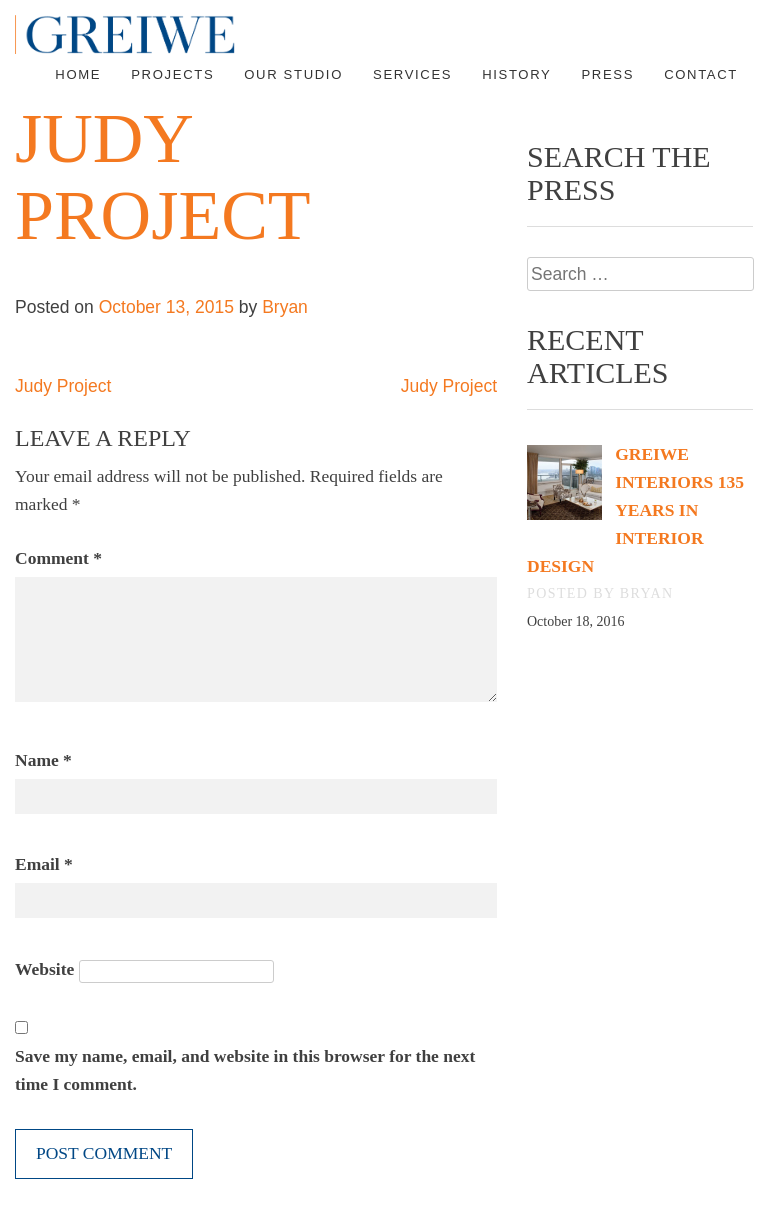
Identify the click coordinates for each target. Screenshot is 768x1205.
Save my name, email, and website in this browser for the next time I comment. (245, 1070)
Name (43, 760)
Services (412, 74)
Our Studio (293, 74)
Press (607, 74)
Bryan (285, 307)
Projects (172, 74)
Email (44, 864)
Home (78, 74)
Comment (58, 558)
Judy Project (63, 386)
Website (44, 969)
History (516, 74)
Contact (701, 74)
